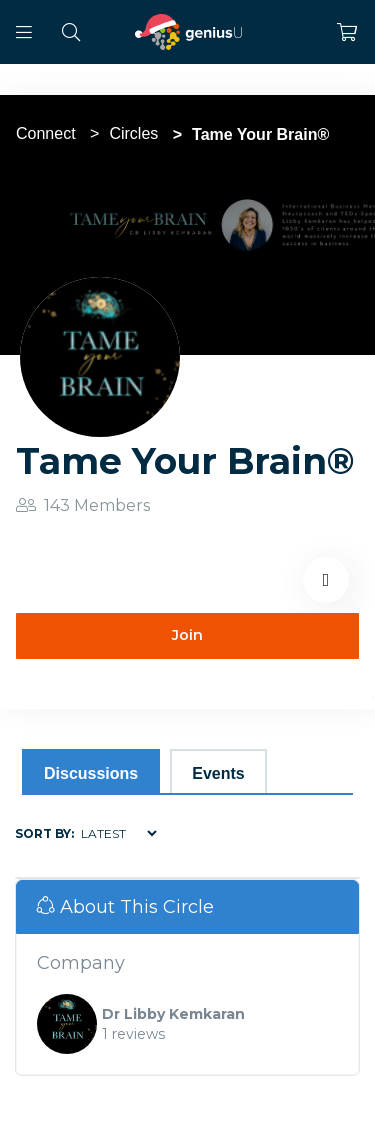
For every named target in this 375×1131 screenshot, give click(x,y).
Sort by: (44, 833)
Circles (133, 133)
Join (187, 635)
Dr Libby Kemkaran (173, 1014)
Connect (46, 133)
